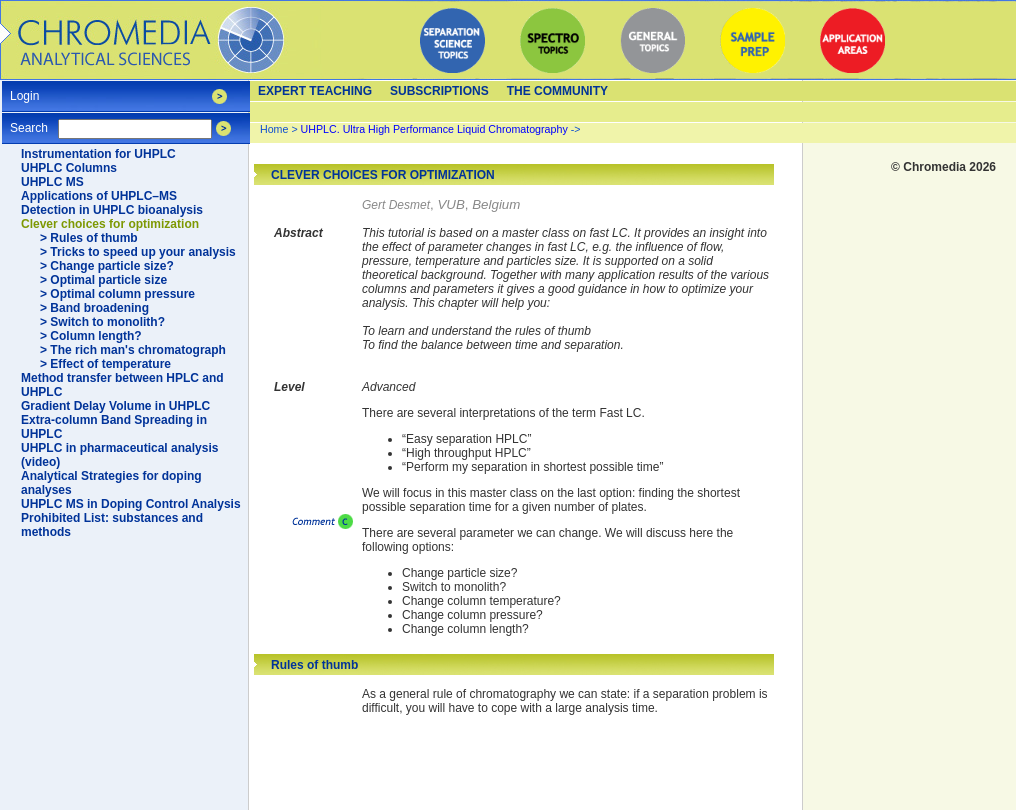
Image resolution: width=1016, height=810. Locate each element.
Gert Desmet (396, 205)
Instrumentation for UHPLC (98, 154)
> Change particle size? (107, 266)
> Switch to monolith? (102, 322)
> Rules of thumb (89, 238)
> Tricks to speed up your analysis (138, 252)
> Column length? (91, 336)
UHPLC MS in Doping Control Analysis (131, 504)
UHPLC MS (52, 182)
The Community (557, 91)
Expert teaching (315, 91)
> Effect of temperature (105, 364)
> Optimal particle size (103, 280)
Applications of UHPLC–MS (99, 196)
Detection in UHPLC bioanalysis (112, 210)
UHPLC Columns (69, 168)
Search (29, 121)
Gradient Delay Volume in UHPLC (115, 406)
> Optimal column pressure (117, 294)
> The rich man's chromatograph (133, 350)
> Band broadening (94, 308)
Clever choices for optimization (110, 224)
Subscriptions (439, 91)
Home (274, 129)
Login (24, 89)
